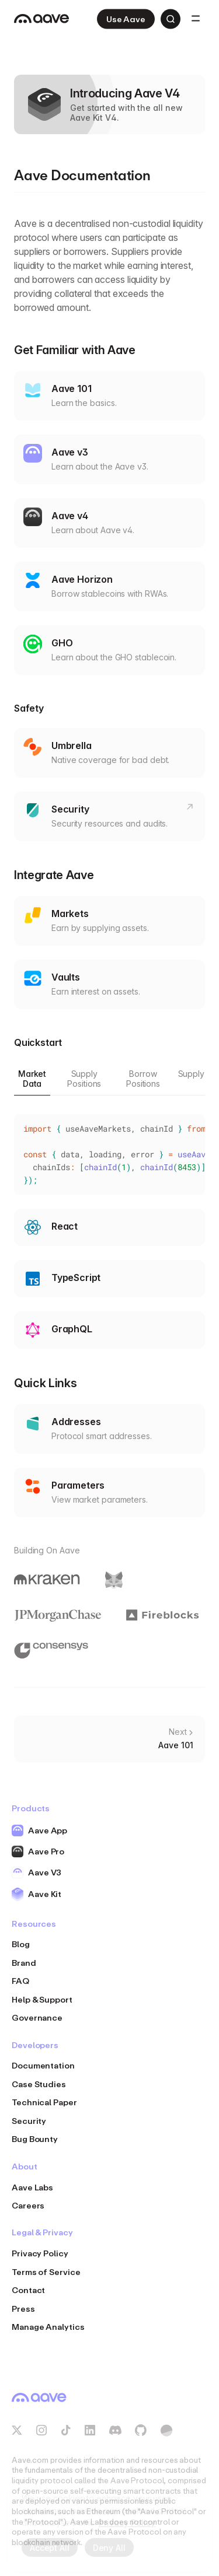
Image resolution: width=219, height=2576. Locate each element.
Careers (28, 2205)
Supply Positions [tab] (84, 1078)
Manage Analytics (48, 2327)
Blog (21, 1944)
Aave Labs (32, 2187)
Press (23, 2309)
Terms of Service (46, 2272)
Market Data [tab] (32, 1078)
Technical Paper (44, 2102)
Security (29, 2121)
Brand (24, 1963)
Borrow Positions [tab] (143, 1078)
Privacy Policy (40, 2253)
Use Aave (125, 19)
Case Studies (39, 2084)
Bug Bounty (35, 2139)
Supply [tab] (191, 1074)
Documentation (43, 2065)
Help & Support (42, 1999)
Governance (37, 2017)
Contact (28, 2290)
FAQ (20, 1981)
